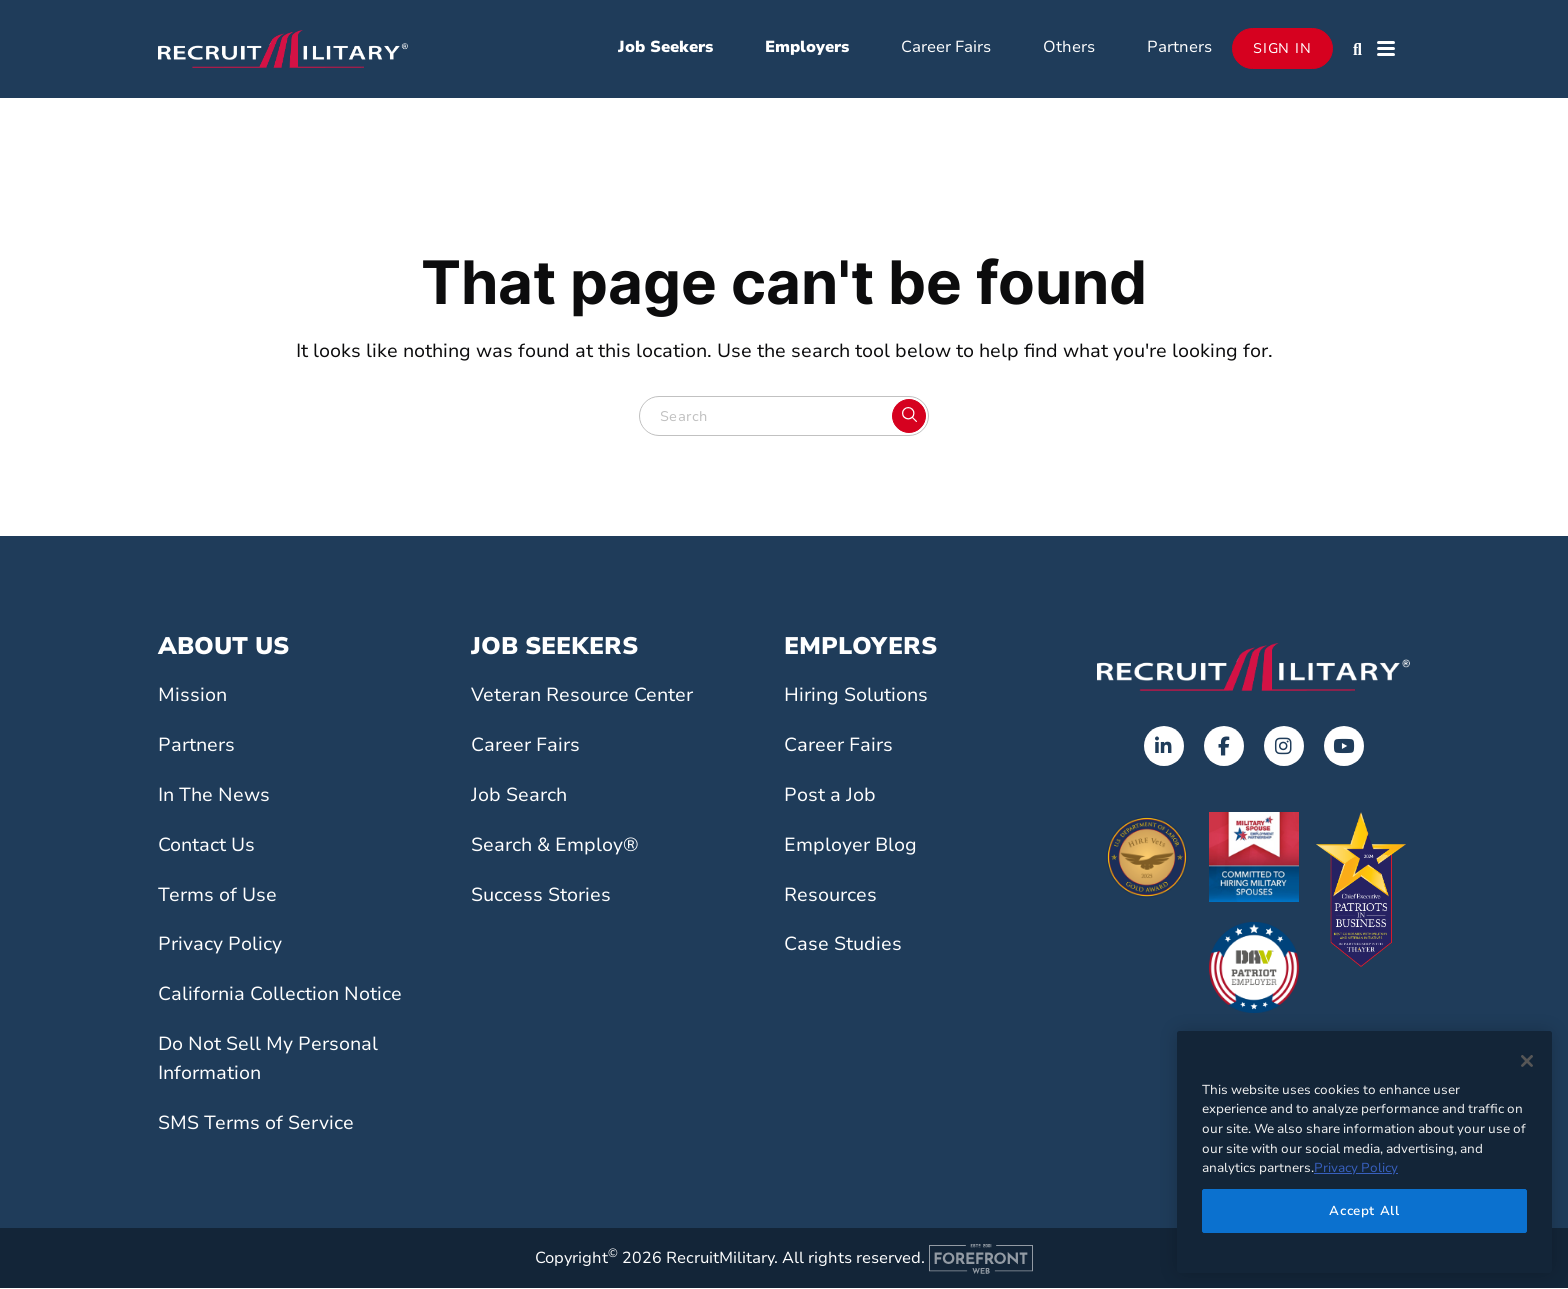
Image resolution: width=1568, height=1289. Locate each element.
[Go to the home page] (1253, 668)
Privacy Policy (220, 946)
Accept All (1364, 1211)
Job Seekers (665, 48)
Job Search (519, 796)
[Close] (1527, 1061)
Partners (1179, 48)
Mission (192, 697)
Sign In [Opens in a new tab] (1282, 49)
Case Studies (843, 946)
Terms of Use (217, 896)
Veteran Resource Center (582, 697)
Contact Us (206, 846)
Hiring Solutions (856, 697)
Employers (807, 48)
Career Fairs (946, 48)
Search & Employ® (555, 846)
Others (1069, 48)
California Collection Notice (280, 996)
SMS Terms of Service (256, 1124)
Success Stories (541, 896)
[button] (1357, 50)
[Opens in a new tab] (1164, 748)
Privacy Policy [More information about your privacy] (1356, 1168)
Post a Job (830, 796)
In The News (214, 796)
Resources (830, 896)
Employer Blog (850, 846)
